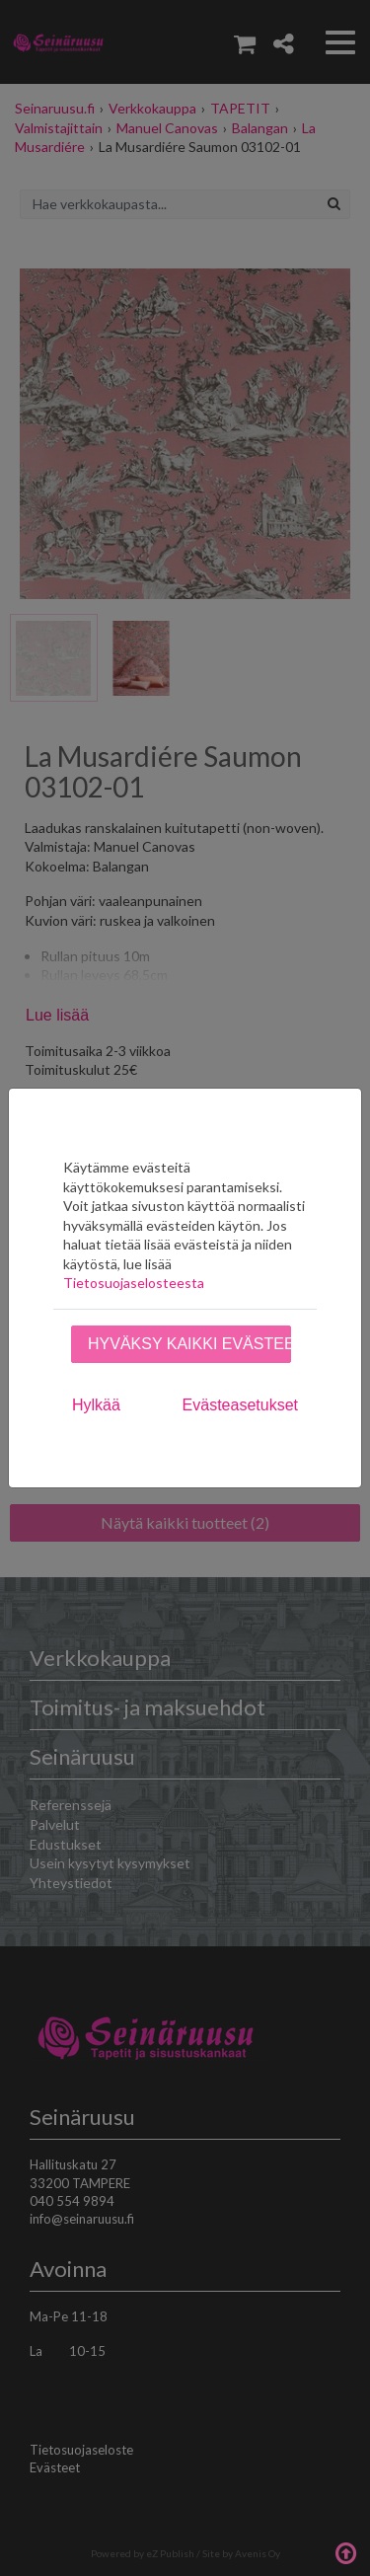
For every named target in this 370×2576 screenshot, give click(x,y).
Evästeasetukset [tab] (240, 1405)
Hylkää (96, 1405)
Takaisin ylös (345, 2551)
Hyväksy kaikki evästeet (189, 1343)
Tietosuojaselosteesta (133, 1282)
